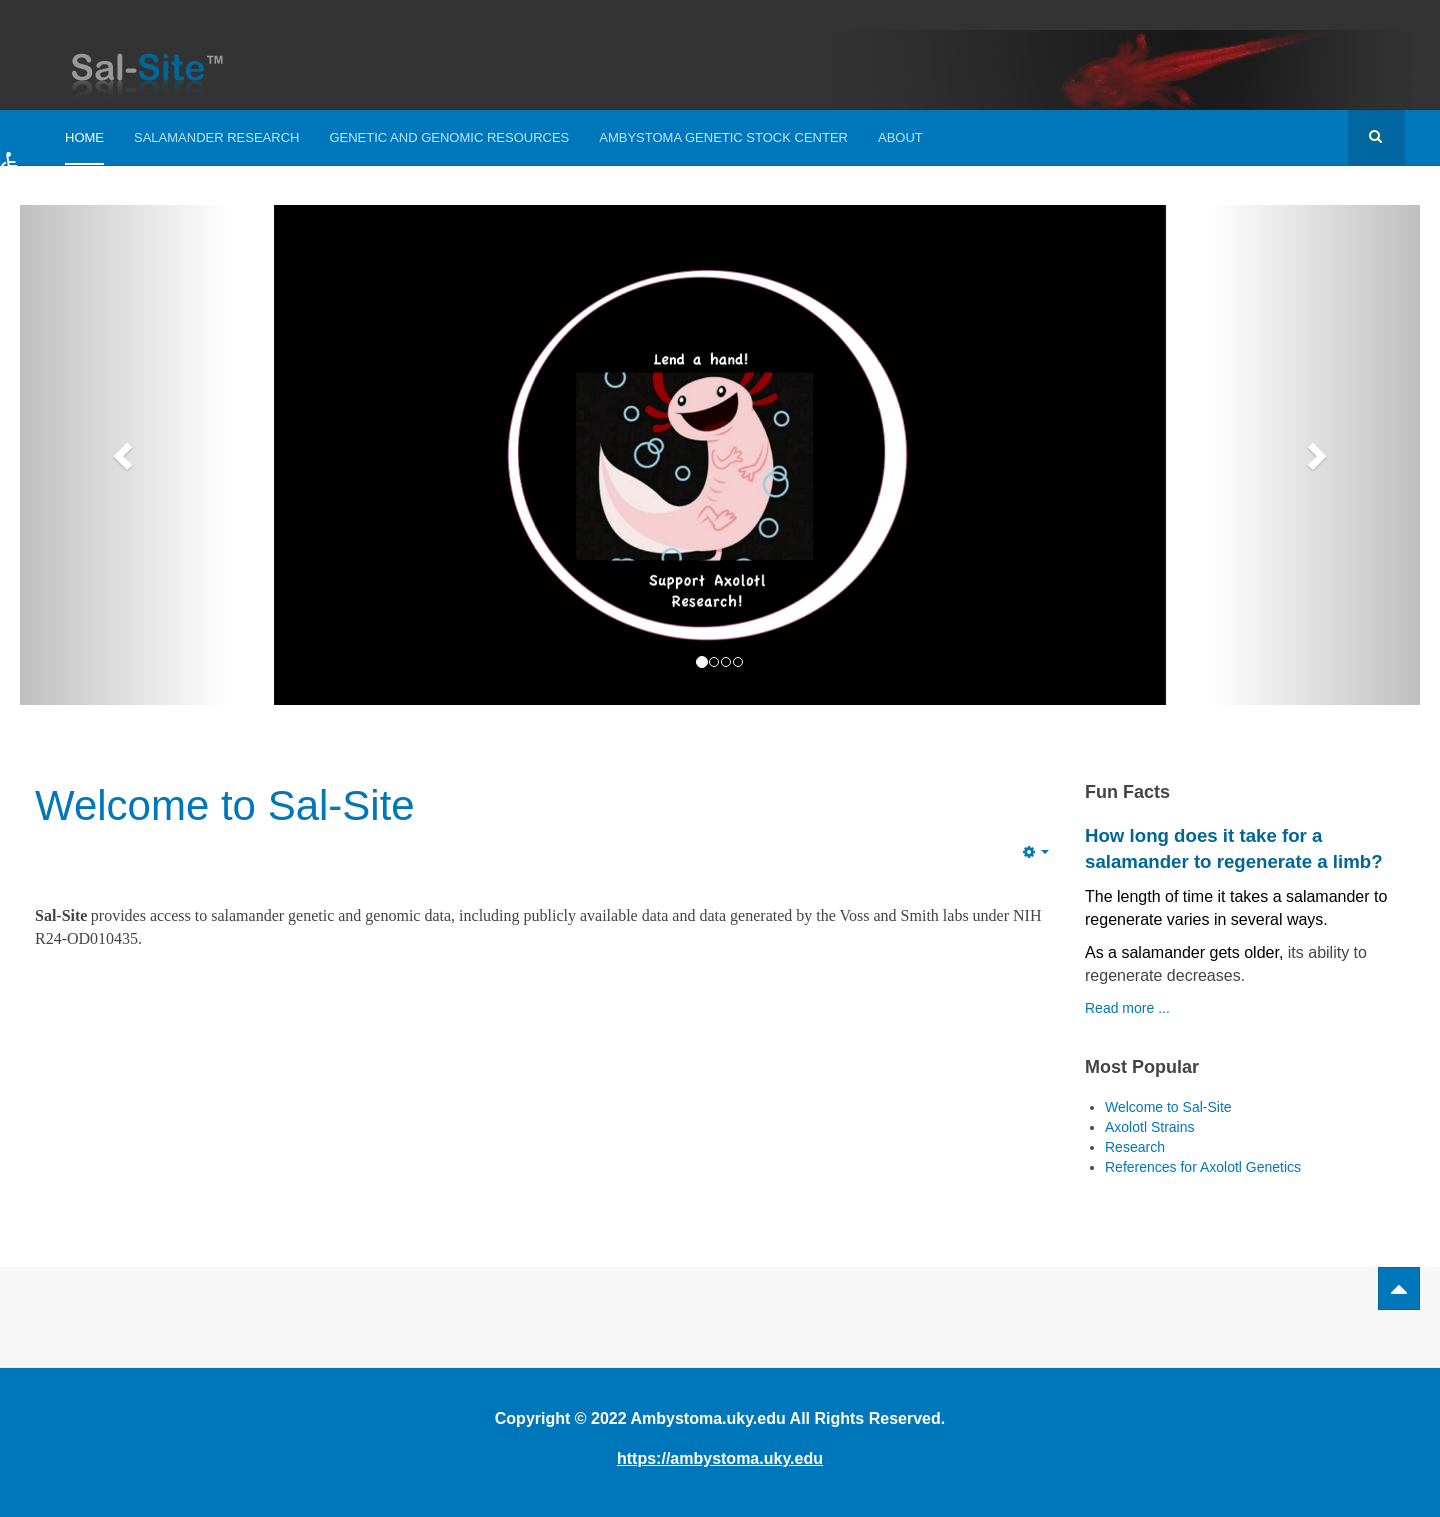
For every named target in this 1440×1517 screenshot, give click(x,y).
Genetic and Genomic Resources (449, 137)
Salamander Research (216, 137)
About (900, 137)
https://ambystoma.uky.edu (720, 1458)
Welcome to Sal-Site (225, 805)
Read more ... (1127, 1008)
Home (84, 137)
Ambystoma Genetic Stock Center (723, 137)
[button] (33, 180)
